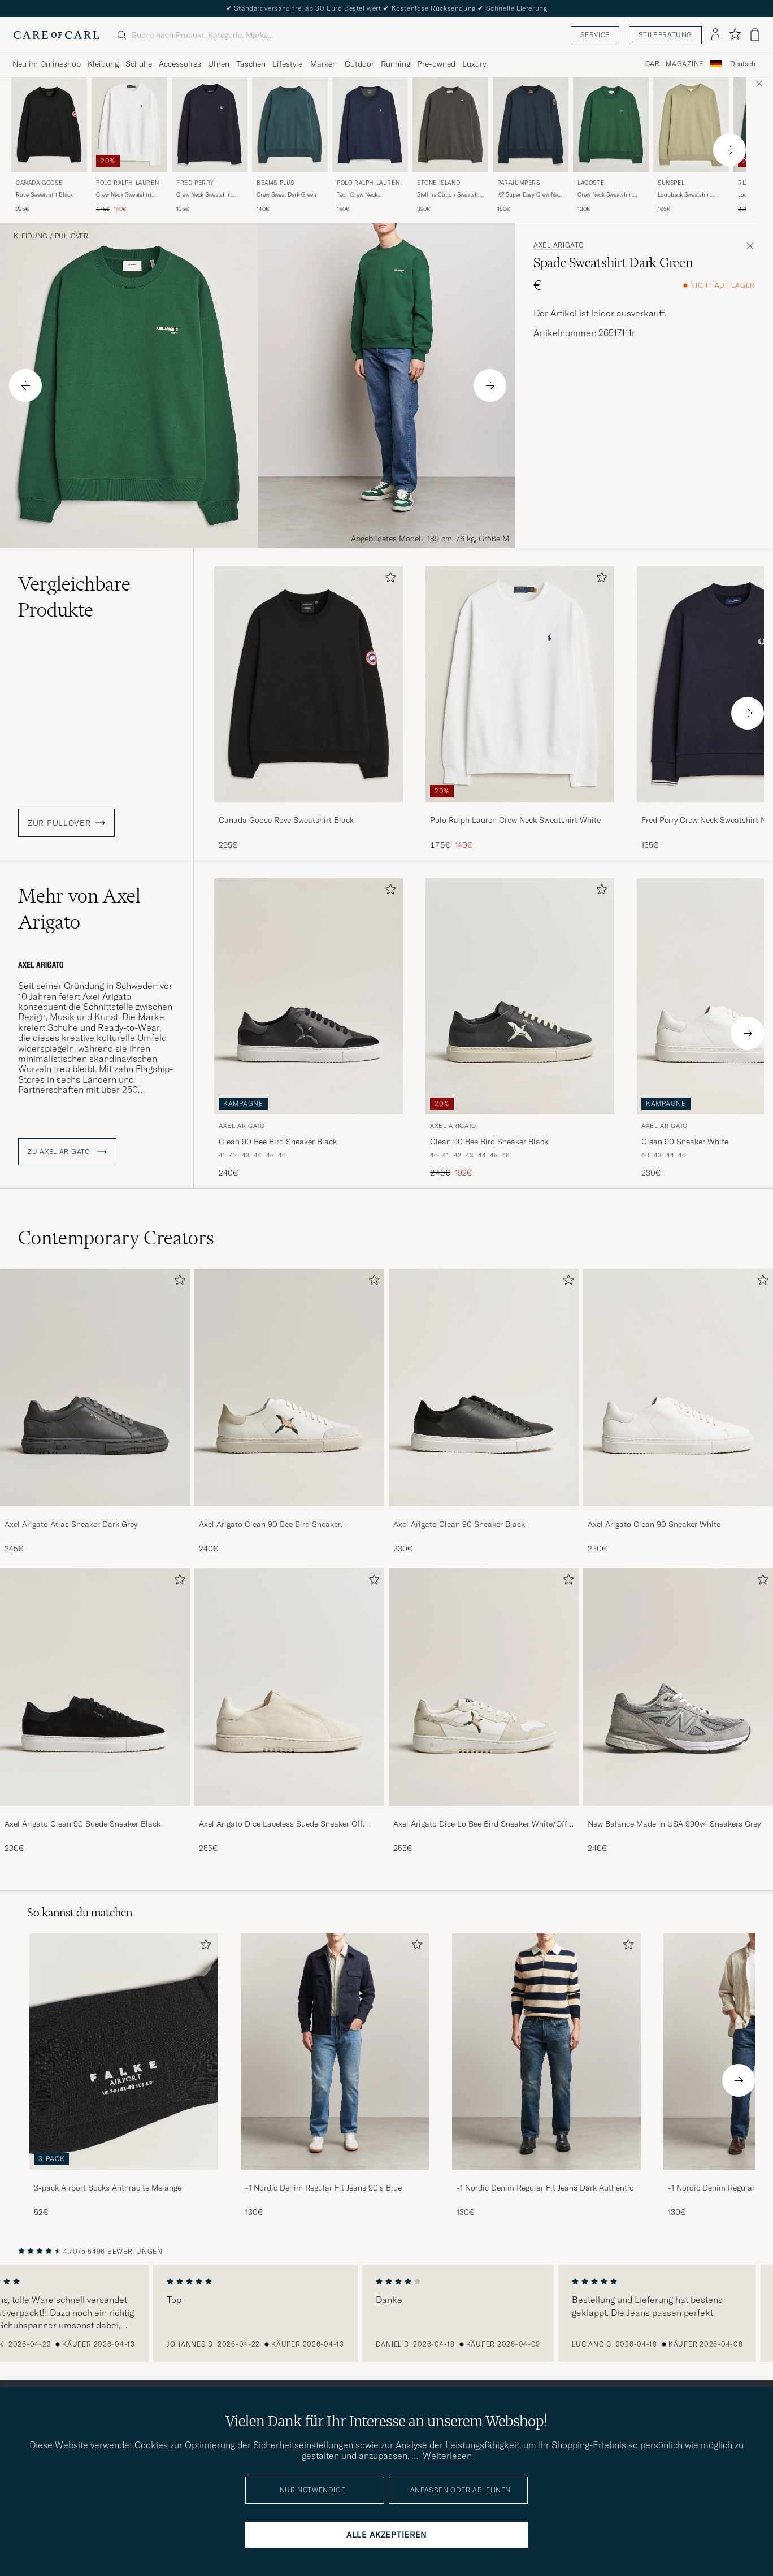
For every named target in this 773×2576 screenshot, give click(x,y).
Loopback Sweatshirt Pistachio (684, 195)
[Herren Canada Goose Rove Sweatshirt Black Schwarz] (49, 124)
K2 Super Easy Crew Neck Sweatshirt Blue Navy (530, 195)
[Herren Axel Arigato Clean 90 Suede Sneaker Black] (95, 1687)
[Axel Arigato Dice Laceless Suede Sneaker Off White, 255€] (289, 1711)
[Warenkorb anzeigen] (755, 35)
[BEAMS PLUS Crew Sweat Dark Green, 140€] (290, 145)
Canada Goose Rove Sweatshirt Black (286, 820)
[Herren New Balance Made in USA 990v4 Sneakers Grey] (678, 1687)
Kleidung (30, 236)
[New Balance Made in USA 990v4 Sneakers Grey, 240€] (678, 1711)
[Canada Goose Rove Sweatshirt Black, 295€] (49, 145)
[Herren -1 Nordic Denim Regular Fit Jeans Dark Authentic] (546, 2051)
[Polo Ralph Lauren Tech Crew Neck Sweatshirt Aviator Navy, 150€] (370, 145)
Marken (323, 64)
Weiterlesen (447, 2456)
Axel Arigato (558, 245)
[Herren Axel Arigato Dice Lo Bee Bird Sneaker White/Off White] (484, 1687)
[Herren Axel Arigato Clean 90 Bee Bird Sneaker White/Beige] (289, 1387)
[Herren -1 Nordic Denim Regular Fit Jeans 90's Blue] (335, 2051)
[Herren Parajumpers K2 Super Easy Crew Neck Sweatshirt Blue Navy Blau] (530, 124)
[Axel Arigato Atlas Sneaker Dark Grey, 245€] (95, 1412)
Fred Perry (195, 183)
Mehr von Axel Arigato (79, 909)
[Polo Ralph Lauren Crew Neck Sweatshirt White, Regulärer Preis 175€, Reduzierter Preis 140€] (129, 145)
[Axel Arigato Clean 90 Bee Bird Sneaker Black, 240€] (308, 1028)
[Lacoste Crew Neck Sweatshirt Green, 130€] (611, 145)
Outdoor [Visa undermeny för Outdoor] (359, 64)
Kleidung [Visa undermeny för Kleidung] (103, 64)
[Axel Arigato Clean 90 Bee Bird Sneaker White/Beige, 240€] (289, 1412)
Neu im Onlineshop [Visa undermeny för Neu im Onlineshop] (46, 64)
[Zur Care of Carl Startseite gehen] (56, 35)
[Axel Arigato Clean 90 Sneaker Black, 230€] (484, 1412)
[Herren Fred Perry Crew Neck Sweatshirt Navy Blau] (209, 124)
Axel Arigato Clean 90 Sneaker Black (459, 1524)
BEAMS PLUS (275, 183)
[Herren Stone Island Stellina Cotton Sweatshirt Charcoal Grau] (450, 124)
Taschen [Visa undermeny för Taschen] (251, 64)
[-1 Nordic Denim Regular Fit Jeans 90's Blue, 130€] (335, 2075)
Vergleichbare (74, 597)
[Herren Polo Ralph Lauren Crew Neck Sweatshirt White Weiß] (129, 124)
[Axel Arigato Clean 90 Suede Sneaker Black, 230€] (95, 1711)
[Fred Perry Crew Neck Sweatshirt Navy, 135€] (210, 145)
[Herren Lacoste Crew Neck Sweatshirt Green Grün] (611, 124)
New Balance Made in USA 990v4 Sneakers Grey (674, 1824)
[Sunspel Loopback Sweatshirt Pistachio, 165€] (691, 145)
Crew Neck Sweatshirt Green (605, 195)
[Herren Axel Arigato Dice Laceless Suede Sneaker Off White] (289, 1687)
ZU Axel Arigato (67, 1152)
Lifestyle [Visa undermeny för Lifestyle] (287, 64)
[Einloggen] (715, 35)
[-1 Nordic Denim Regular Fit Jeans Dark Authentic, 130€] (546, 2075)
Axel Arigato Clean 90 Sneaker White (654, 1524)
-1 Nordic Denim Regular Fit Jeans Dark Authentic (545, 2188)
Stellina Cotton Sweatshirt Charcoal (450, 195)
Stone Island (438, 183)
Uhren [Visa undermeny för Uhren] (218, 64)
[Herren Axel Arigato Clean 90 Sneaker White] (678, 1387)
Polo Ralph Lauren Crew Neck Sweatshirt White (515, 820)
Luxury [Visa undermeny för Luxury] (474, 64)
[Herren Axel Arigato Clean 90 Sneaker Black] (484, 1387)
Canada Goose (39, 183)
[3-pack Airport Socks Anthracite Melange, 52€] (123, 2075)
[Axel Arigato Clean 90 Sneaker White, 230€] (678, 1412)
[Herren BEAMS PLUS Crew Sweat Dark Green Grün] (290, 124)
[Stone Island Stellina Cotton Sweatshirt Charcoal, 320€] (450, 145)
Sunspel (671, 183)
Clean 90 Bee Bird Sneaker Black (278, 1142)
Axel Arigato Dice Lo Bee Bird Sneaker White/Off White (480, 1824)
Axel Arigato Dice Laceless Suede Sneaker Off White (281, 1824)
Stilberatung (665, 35)
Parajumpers (518, 183)
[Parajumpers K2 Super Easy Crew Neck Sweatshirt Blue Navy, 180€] (530, 145)
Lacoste (590, 183)
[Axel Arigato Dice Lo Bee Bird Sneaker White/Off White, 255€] (484, 1711)
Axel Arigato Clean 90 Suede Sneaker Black (82, 1824)
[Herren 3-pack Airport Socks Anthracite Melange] (123, 2051)
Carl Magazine (674, 64)
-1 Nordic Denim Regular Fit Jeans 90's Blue (323, 2188)
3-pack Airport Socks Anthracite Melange (107, 2188)
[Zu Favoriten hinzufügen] (388, 579)
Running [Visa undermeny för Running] (395, 64)
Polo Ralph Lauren (127, 183)
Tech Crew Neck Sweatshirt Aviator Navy (367, 195)
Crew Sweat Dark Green (286, 194)
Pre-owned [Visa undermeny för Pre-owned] (436, 64)
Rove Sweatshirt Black (44, 194)
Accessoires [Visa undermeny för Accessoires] (180, 64)
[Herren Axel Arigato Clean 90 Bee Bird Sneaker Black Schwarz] (308, 996)
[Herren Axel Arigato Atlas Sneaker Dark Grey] (95, 1387)
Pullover (71, 236)
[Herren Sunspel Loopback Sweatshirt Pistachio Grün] (691, 124)
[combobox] (743, 64)
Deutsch (742, 64)
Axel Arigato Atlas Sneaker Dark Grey (71, 1524)
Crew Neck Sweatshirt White (123, 195)
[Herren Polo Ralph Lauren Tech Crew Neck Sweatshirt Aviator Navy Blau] (370, 124)
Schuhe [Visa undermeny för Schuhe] (138, 64)
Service (595, 35)
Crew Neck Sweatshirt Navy (204, 195)
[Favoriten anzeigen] (735, 34)
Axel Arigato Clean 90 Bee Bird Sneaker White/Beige (270, 1524)
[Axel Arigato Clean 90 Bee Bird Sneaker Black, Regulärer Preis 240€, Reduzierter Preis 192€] (520, 1028)
